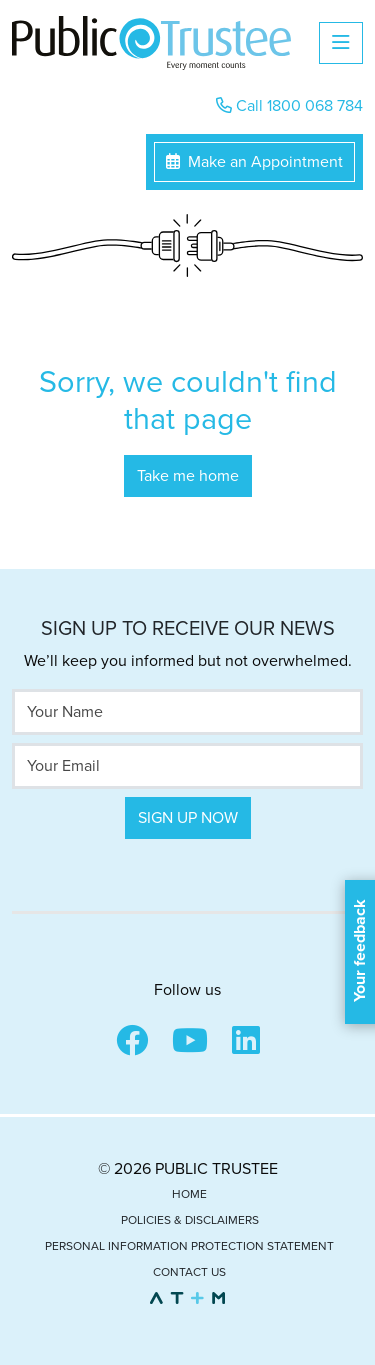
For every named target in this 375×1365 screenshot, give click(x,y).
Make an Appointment (254, 162)
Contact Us (189, 1272)
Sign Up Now (188, 818)
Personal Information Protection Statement (189, 1246)
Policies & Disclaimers (190, 1220)
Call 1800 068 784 (289, 106)
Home (189, 1194)
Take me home (188, 476)
